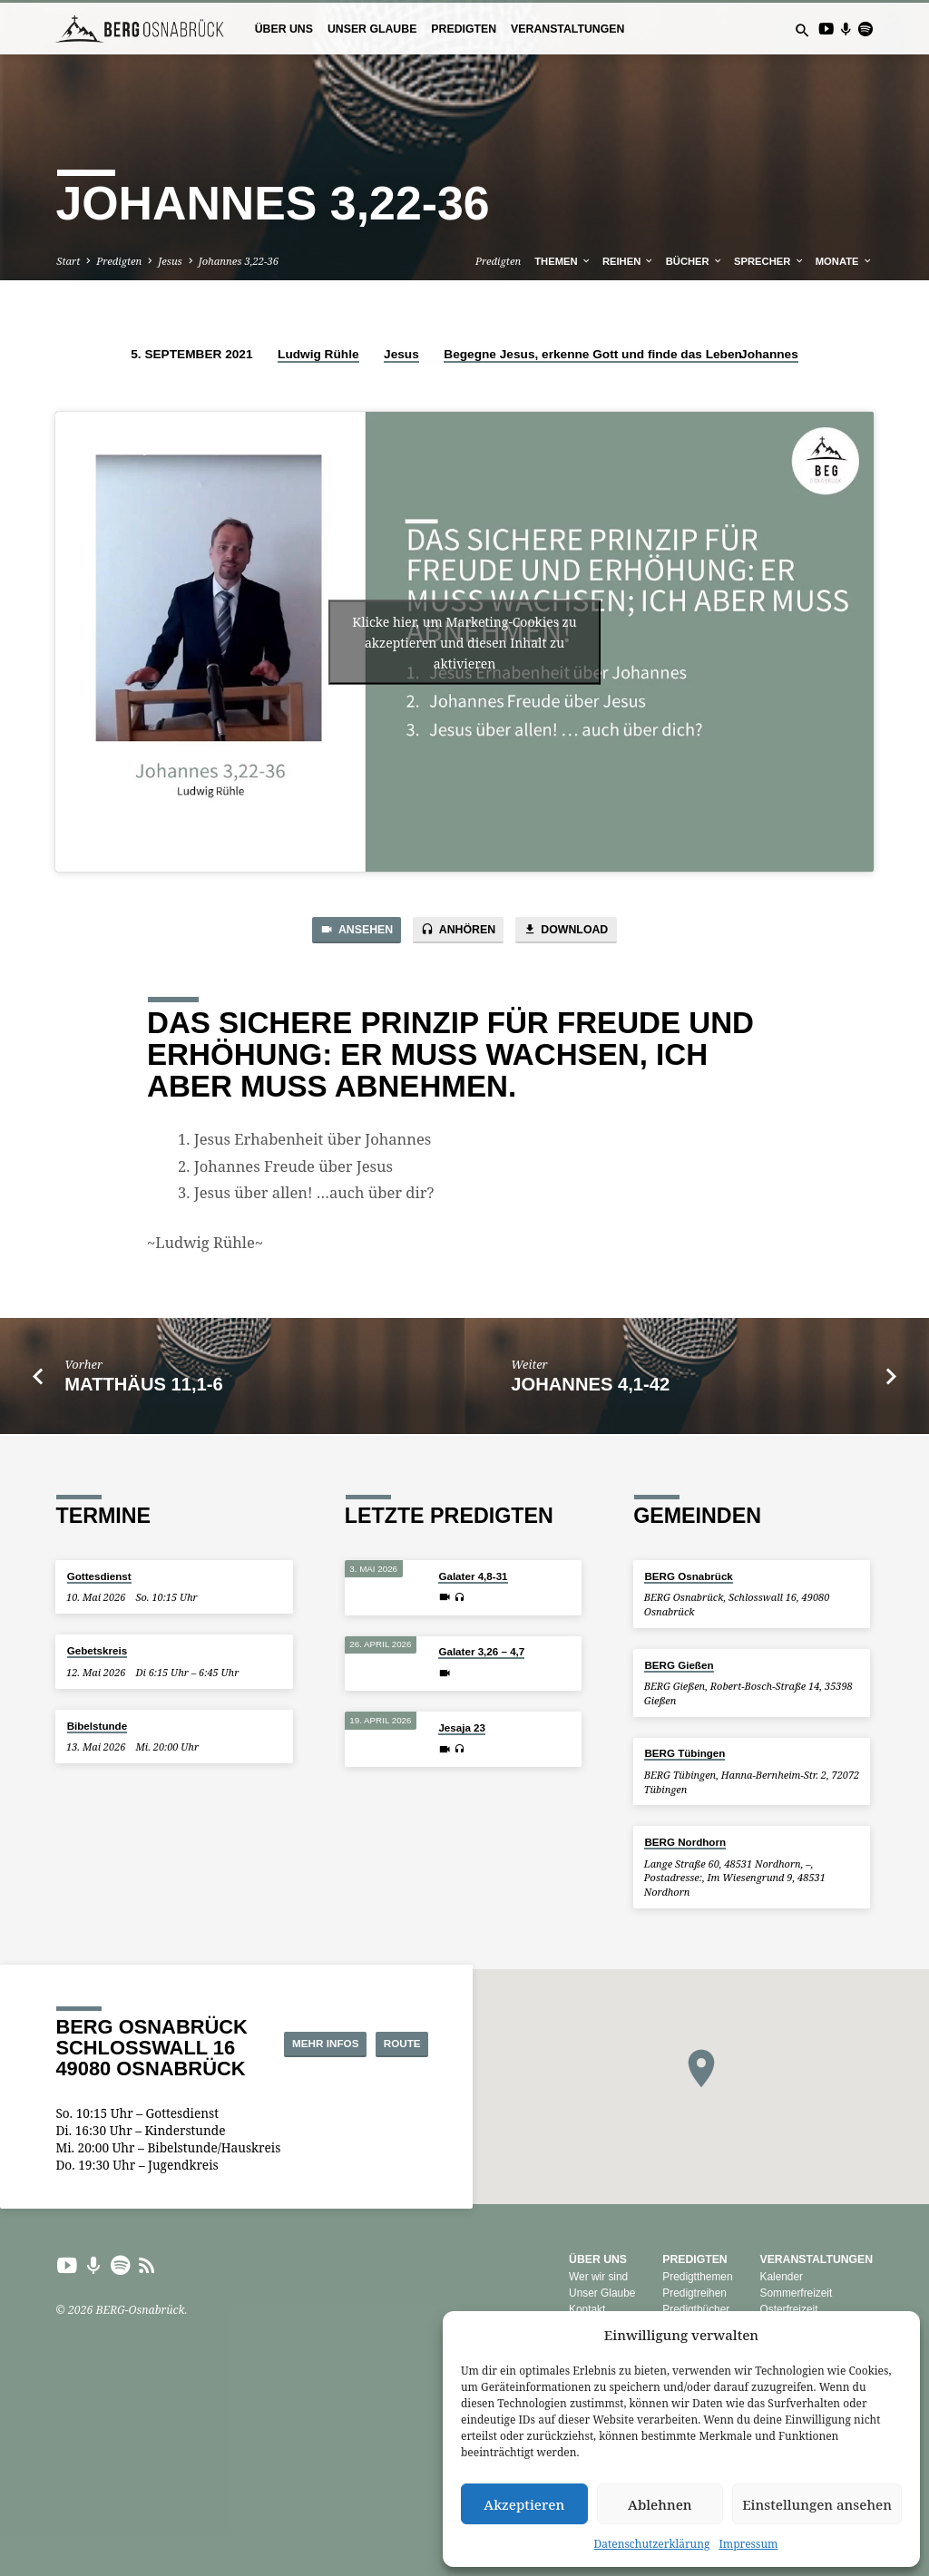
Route (387, 2060)
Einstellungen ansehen (817, 2504)
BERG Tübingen (684, 1753)
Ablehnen (660, 2504)
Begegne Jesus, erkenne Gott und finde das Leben (593, 354)
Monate (844, 261)
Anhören (457, 931)
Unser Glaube (372, 29)
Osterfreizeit (788, 2309)
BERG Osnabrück (688, 1576)
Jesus (170, 261)
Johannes (769, 354)
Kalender (781, 2276)
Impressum (748, 2544)
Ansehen (348, 931)
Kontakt (587, 2309)
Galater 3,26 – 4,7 (481, 1651)
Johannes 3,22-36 (239, 261)
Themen (562, 261)
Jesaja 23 (461, 1727)
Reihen (628, 261)
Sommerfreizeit (795, 2293)
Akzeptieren (524, 2504)
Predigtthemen (697, 2276)
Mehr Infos (384, 2027)
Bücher (694, 261)
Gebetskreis (97, 1650)
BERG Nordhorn (685, 1842)
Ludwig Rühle (318, 354)
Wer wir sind (598, 2276)
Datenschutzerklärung (652, 2544)
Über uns (284, 29)
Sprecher (769, 261)
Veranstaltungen (567, 29)
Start (68, 261)
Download (573, 931)
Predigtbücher (695, 2309)
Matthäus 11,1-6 (143, 1386)
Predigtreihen (694, 2293)
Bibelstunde (97, 1726)
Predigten (463, 29)
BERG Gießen (678, 1665)
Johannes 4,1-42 (590, 1386)
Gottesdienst (99, 1576)
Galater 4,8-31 (472, 1576)
